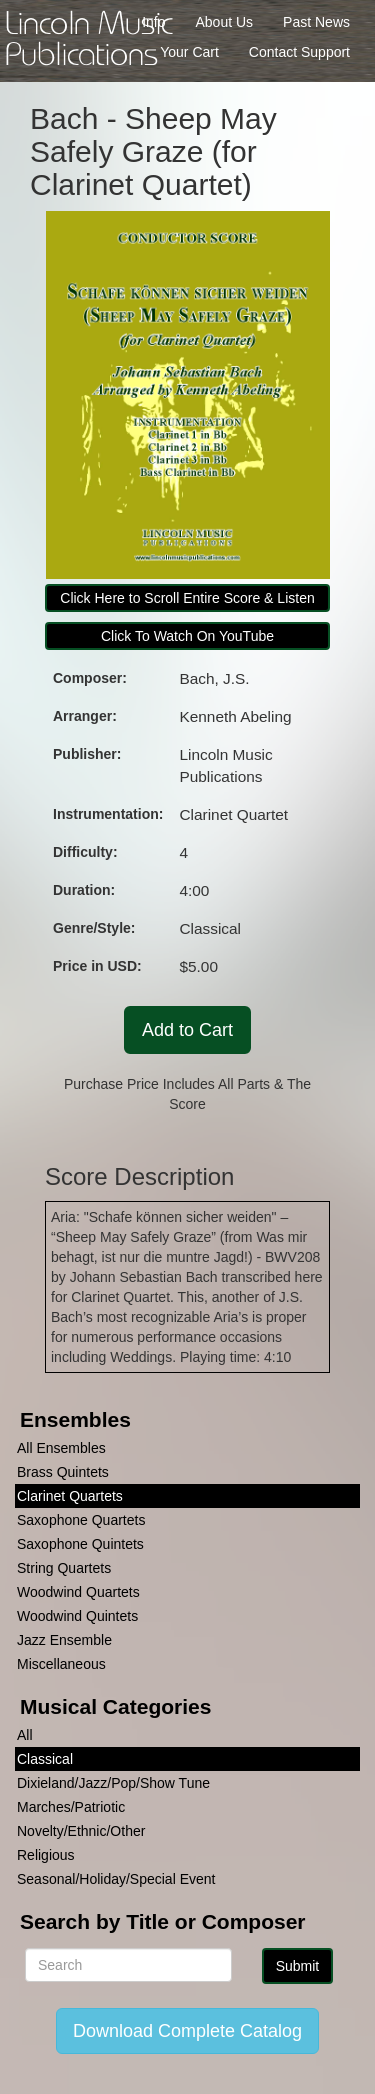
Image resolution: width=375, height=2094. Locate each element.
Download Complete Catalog (187, 2031)
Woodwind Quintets (77, 1616)
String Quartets (64, 1568)
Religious (46, 1855)
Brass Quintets (63, 1472)
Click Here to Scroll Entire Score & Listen (187, 598)
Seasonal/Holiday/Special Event (116, 1879)
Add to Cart (187, 1030)
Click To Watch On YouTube (187, 636)
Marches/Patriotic (71, 1807)
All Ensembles (61, 1448)
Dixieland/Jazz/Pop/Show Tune (113, 1783)
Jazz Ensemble (64, 1640)
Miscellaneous (61, 1664)
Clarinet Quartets (70, 1496)
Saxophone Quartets (81, 1520)
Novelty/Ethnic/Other (81, 1831)
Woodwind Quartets (78, 1592)
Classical (45, 1759)
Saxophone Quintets (80, 1544)
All (25, 1735)
